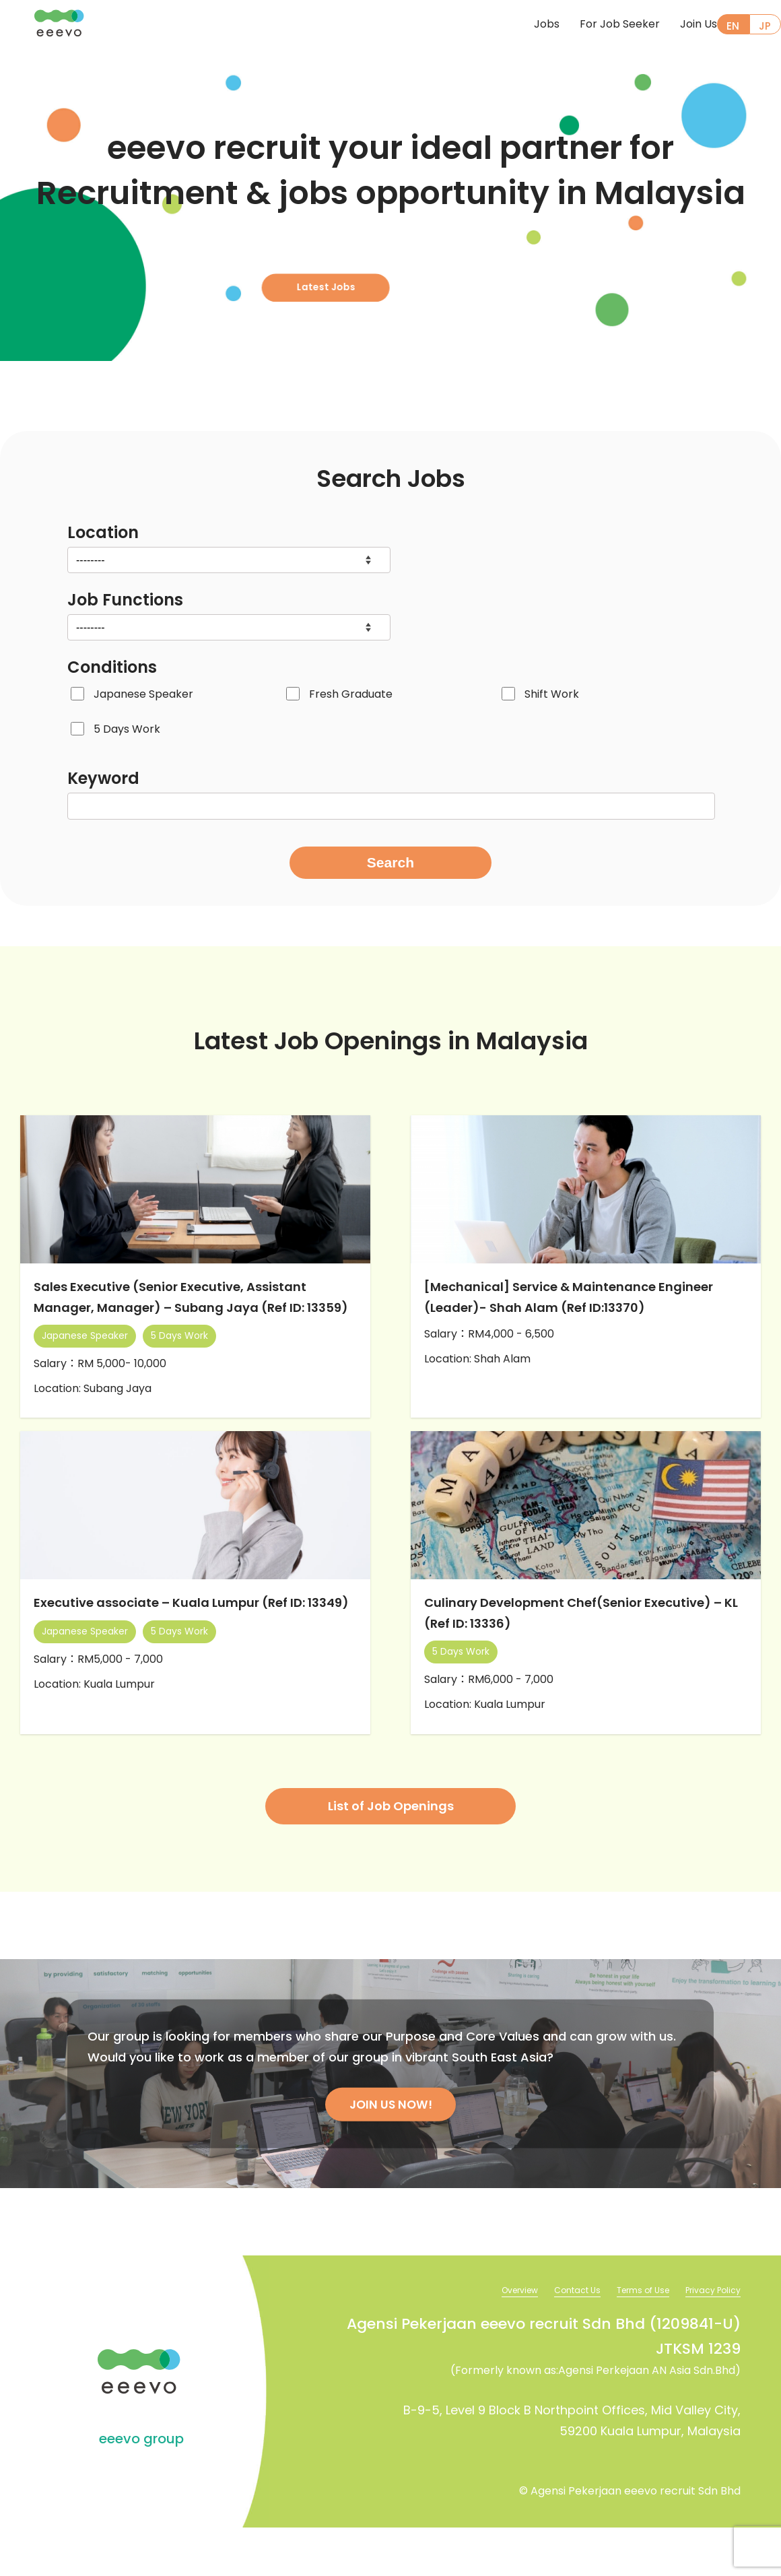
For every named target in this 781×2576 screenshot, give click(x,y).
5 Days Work (127, 729)
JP (764, 26)
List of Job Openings (391, 1851)
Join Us (676, 25)
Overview (491, 2337)
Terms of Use (630, 2337)
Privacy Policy (709, 2337)
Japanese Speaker (143, 694)
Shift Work (551, 694)
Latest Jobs (384, 270)
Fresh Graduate (351, 694)
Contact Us (555, 2337)
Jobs (524, 25)
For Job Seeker (597, 25)
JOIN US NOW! (390, 2151)
